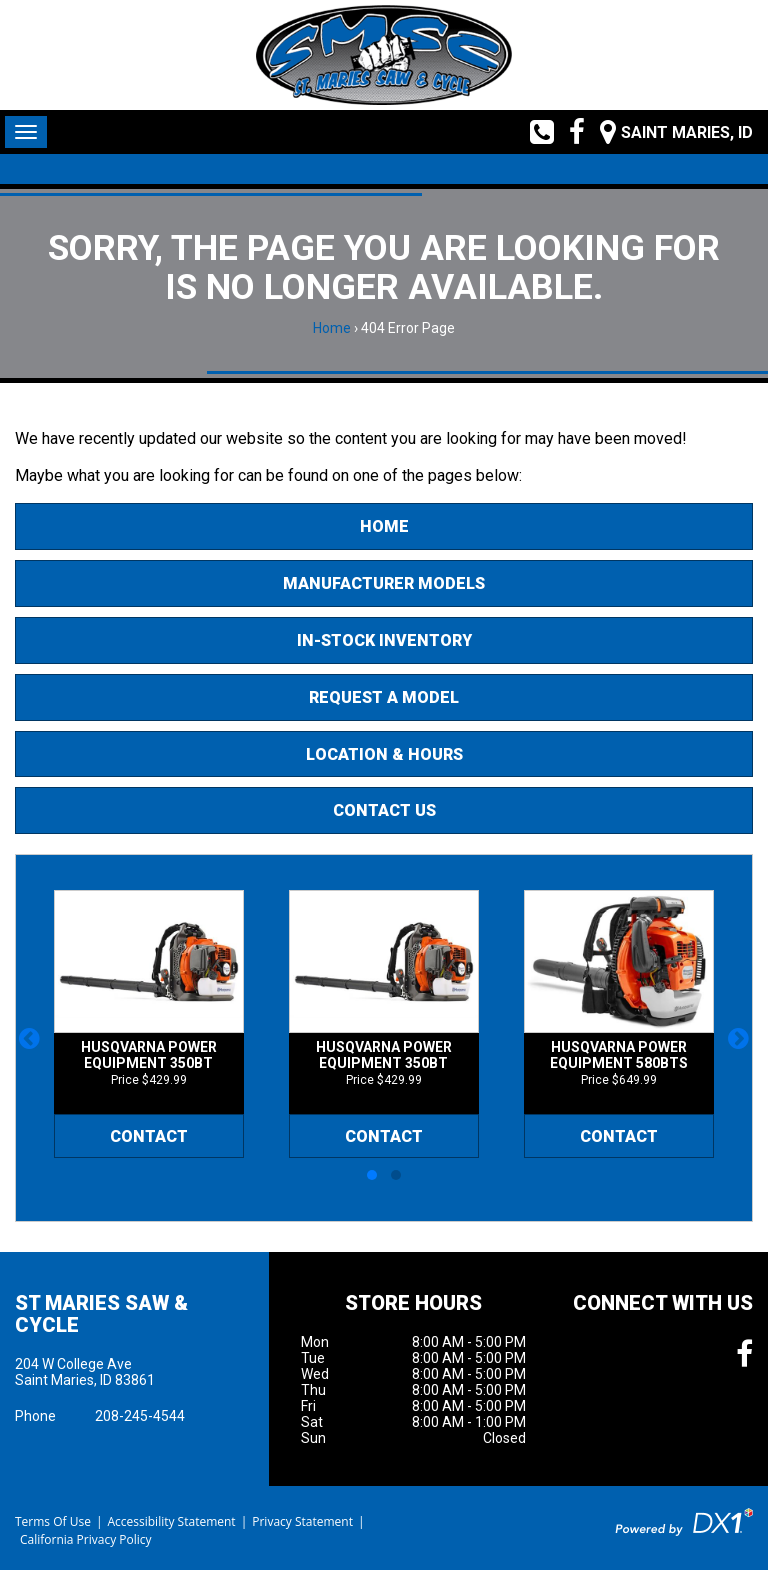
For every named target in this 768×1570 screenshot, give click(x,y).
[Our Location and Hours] (669, 132)
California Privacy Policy (86, 1539)
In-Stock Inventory (384, 640)
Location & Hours (384, 754)
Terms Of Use (53, 1521)
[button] (29, 1038)
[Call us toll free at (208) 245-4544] (534, 132)
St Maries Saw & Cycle (101, 1314)
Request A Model (384, 697)
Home (332, 328)
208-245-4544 (140, 1416)
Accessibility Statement (171, 1521)
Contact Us (384, 810)
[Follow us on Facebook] (569, 132)
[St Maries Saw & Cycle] (383, 55)
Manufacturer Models (384, 583)
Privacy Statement (302, 1521)
